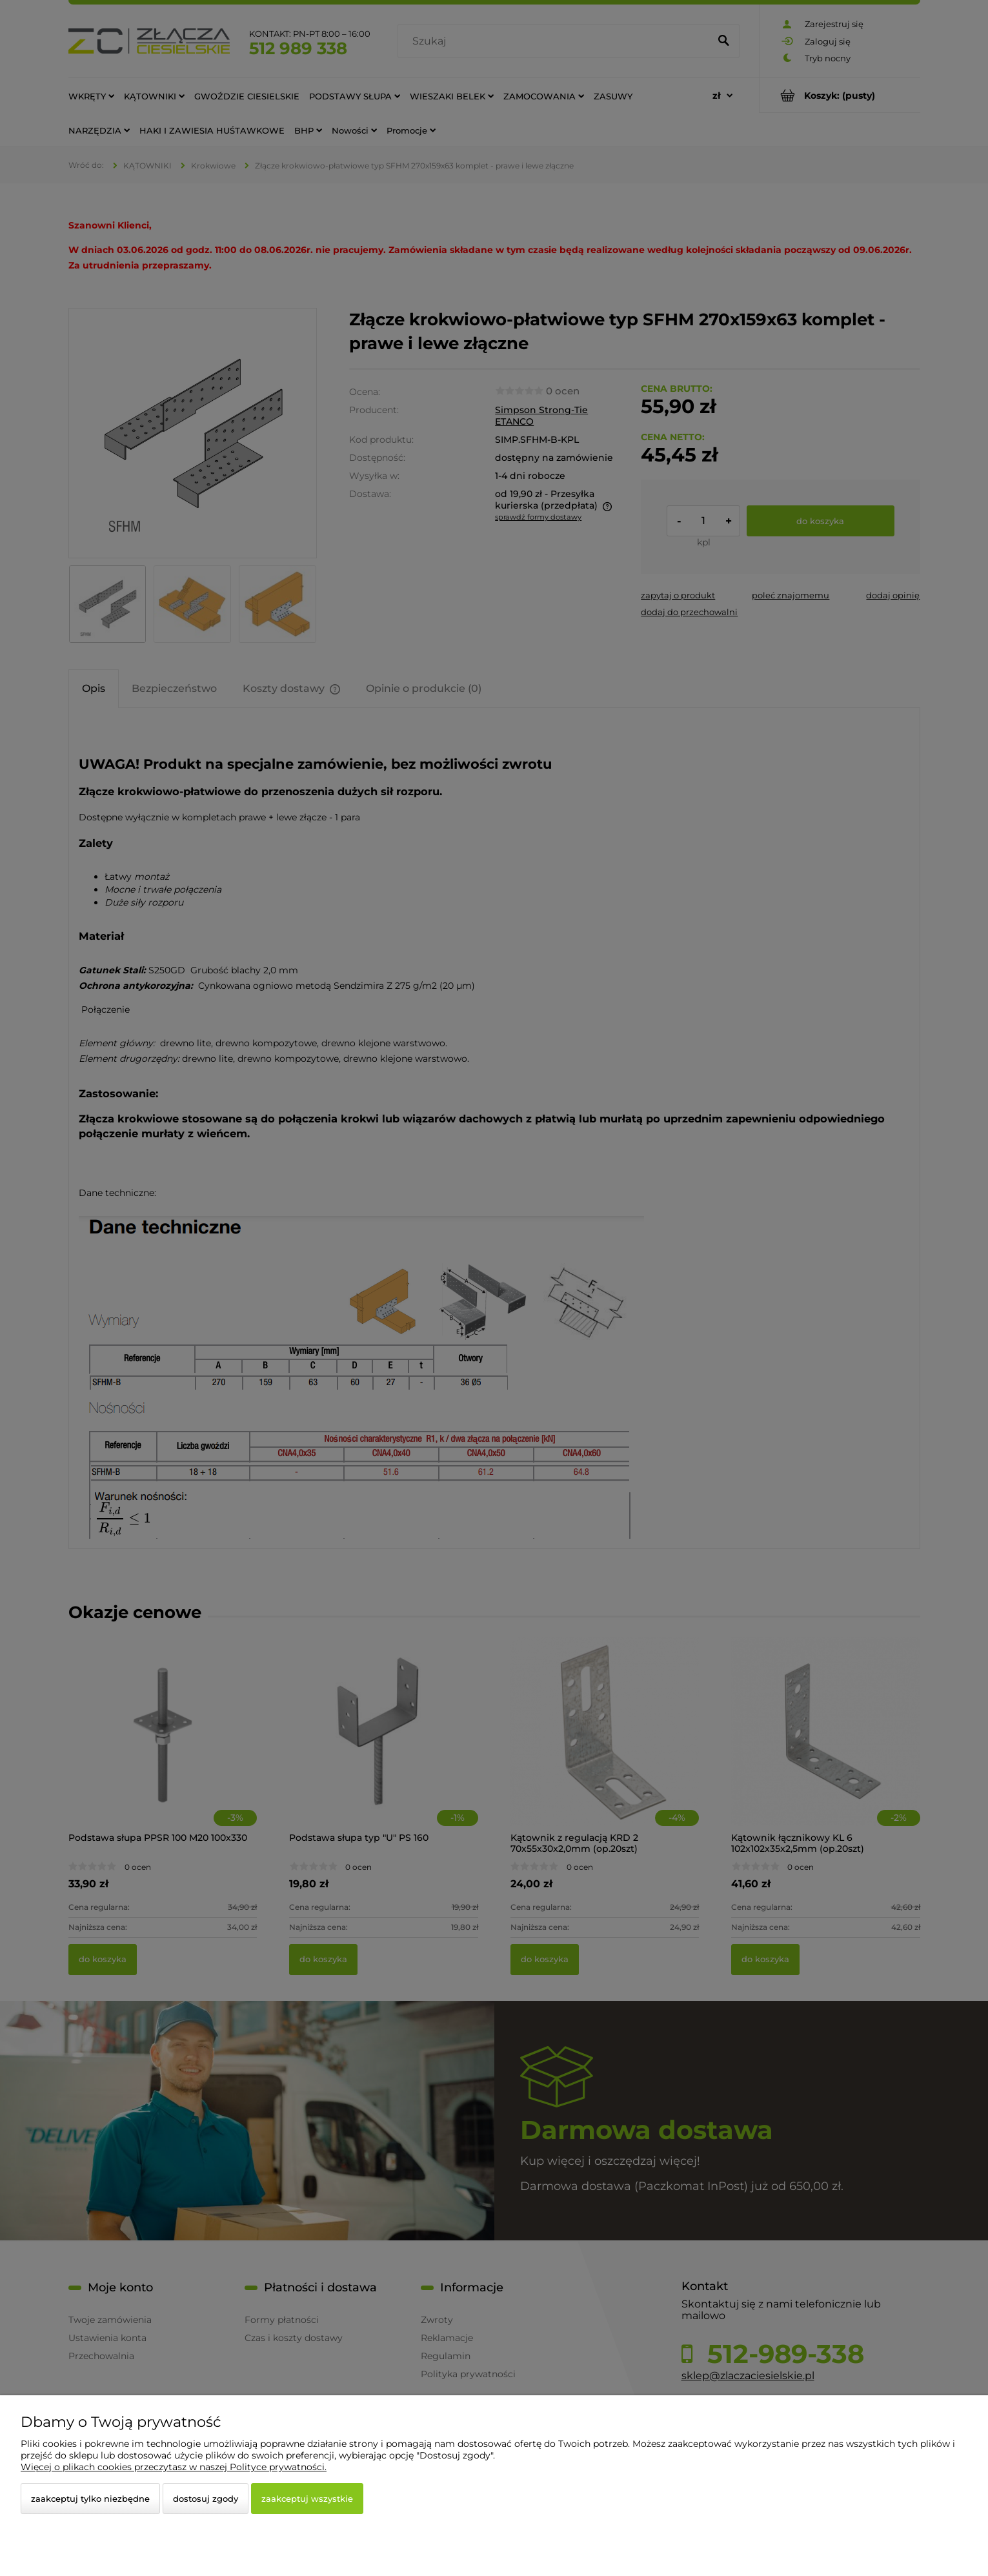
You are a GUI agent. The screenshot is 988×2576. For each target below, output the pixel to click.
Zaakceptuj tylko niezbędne (90, 2498)
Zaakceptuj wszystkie (307, 2498)
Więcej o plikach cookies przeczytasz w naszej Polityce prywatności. (174, 2467)
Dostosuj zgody (205, 2498)
